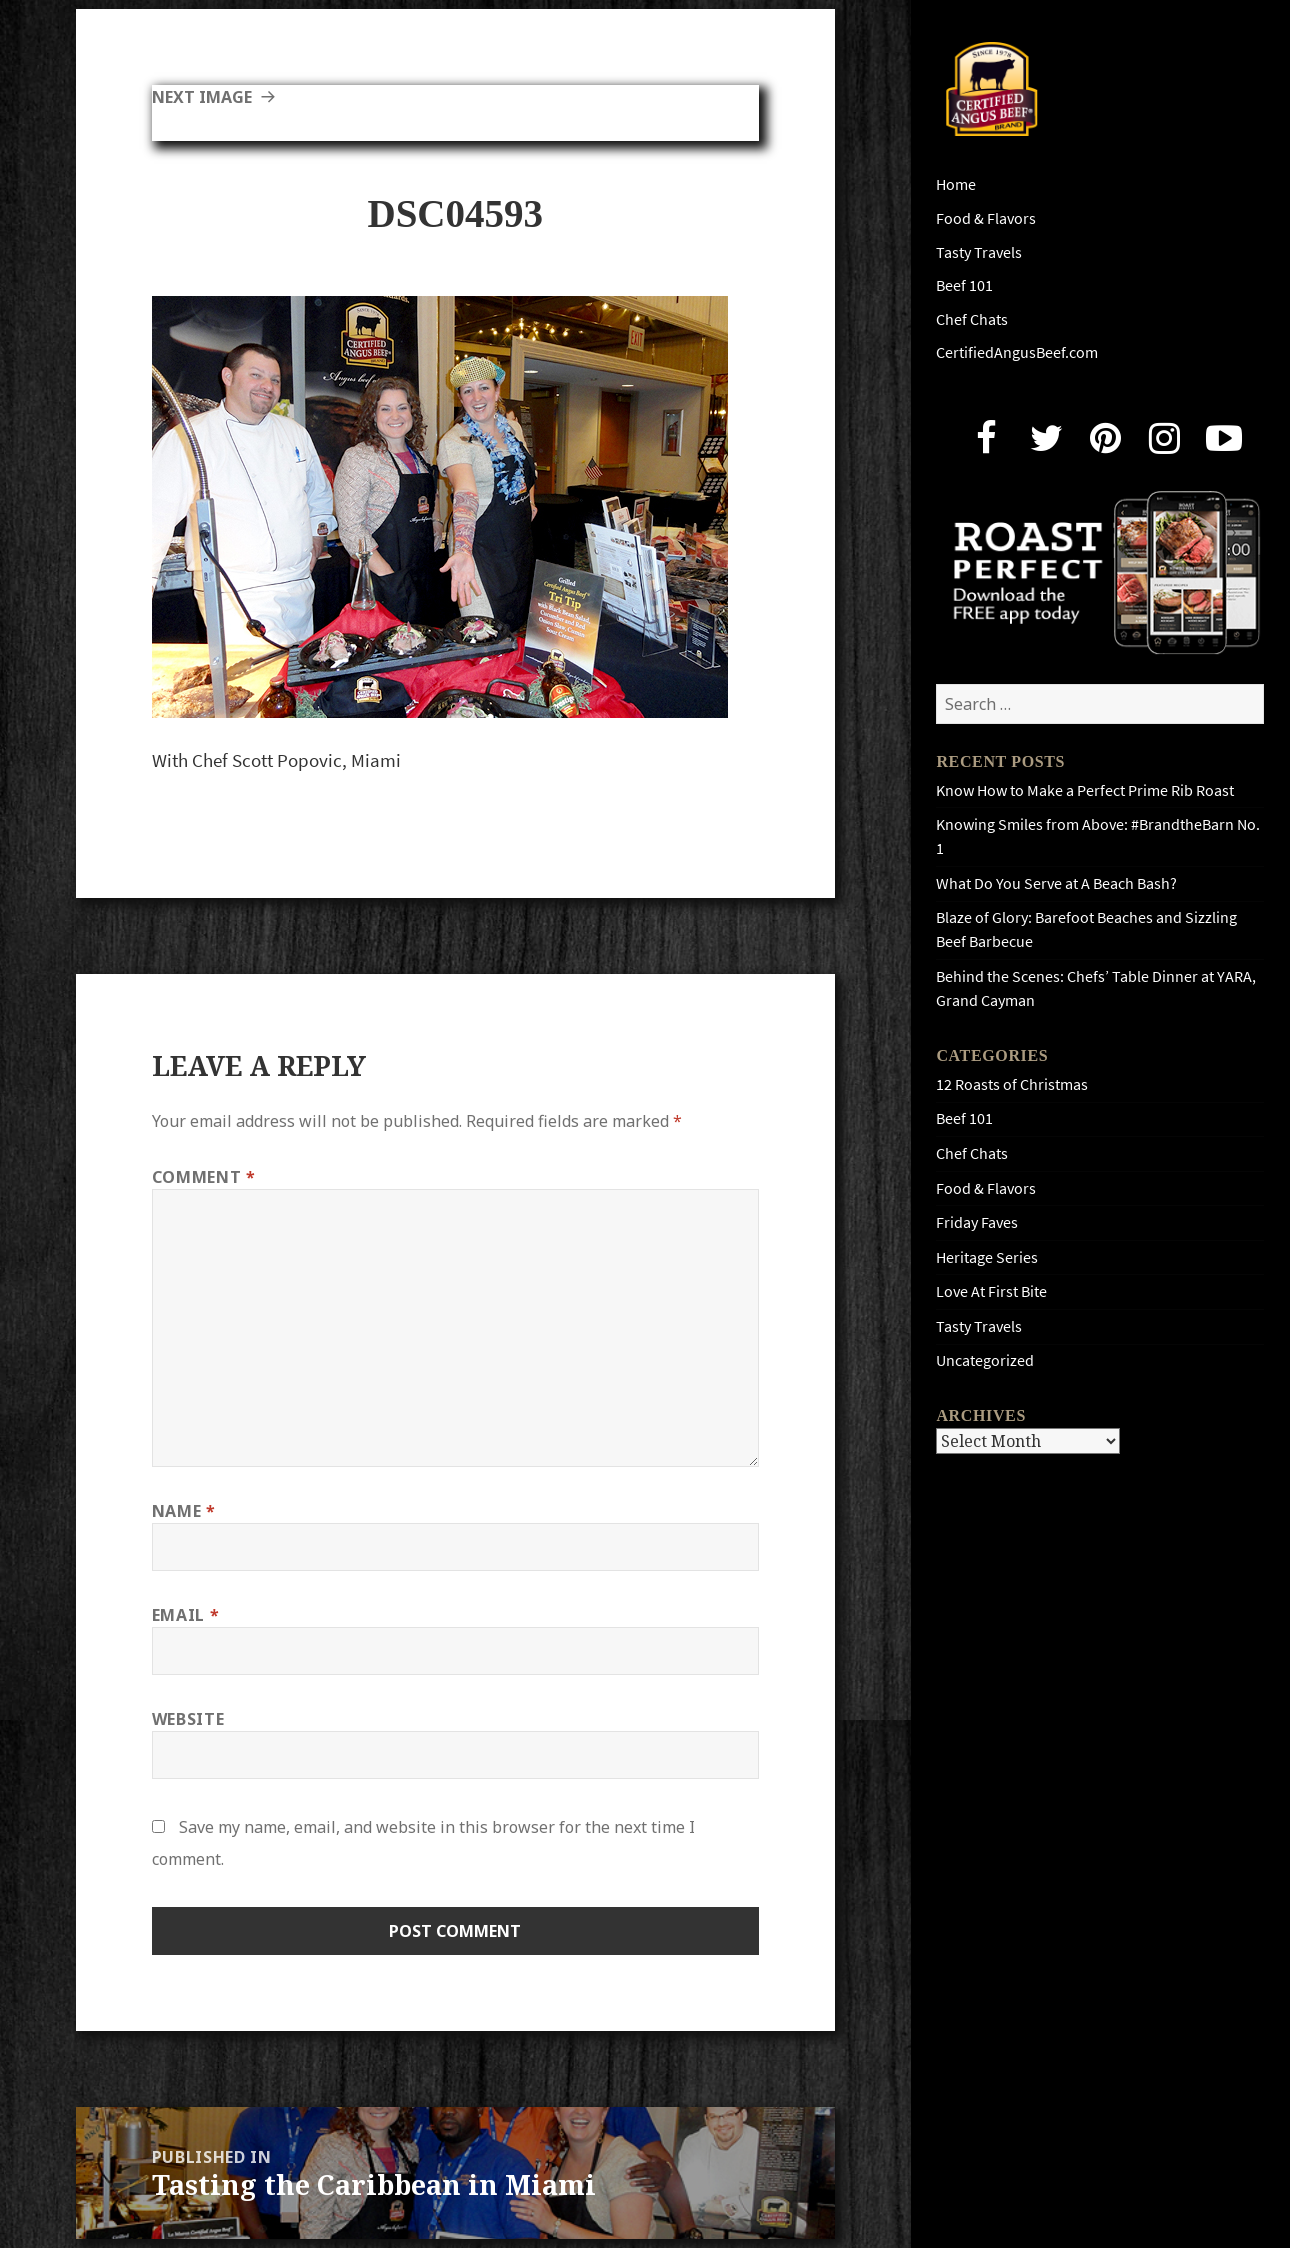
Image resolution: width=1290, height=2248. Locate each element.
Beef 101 (964, 285)
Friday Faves (977, 1222)
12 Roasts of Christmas (1012, 1084)
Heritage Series (987, 1257)
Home (956, 184)
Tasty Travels (979, 252)
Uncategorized (985, 1360)
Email (185, 1615)
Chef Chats (972, 319)
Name (184, 1511)
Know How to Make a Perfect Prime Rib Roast (1085, 790)
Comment (204, 1177)
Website (188, 1719)
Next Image (202, 97)
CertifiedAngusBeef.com (1017, 352)
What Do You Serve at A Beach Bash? (1056, 883)
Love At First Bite (991, 1291)
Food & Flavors (986, 218)
